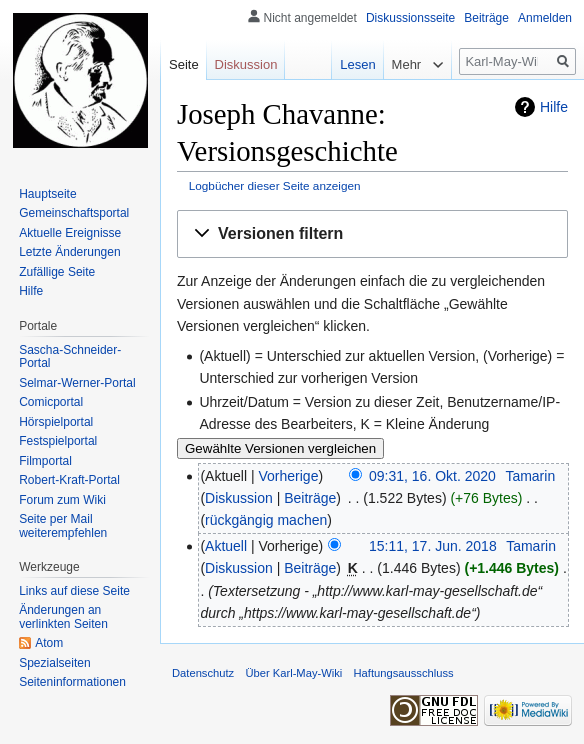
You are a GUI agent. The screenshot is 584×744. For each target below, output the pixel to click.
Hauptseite (47, 194)
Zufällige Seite (57, 272)
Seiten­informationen (72, 682)
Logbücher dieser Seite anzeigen (275, 185)
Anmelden (545, 18)
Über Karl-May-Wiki (293, 673)
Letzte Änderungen (69, 252)
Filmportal (45, 461)
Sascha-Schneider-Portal (70, 357)
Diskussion (239, 498)
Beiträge (310, 498)
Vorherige (289, 476)
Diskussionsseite (410, 18)
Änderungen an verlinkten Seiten (63, 617)
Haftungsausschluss (404, 673)
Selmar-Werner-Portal (77, 383)
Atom (49, 643)
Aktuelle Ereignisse (70, 233)
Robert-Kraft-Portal (69, 480)
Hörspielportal (56, 422)
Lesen (348, 64)
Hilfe (554, 107)
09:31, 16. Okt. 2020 (432, 476)
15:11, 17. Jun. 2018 (433, 546)
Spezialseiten (54, 663)
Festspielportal (58, 441)
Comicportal (51, 402)
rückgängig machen (266, 520)
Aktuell (226, 546)
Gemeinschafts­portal (74, 213)
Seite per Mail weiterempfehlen (63, 526)
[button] (372, 234)
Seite (184, 64)
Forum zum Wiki (62, 500)
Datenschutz (203, 673)
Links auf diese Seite (74, 591)
